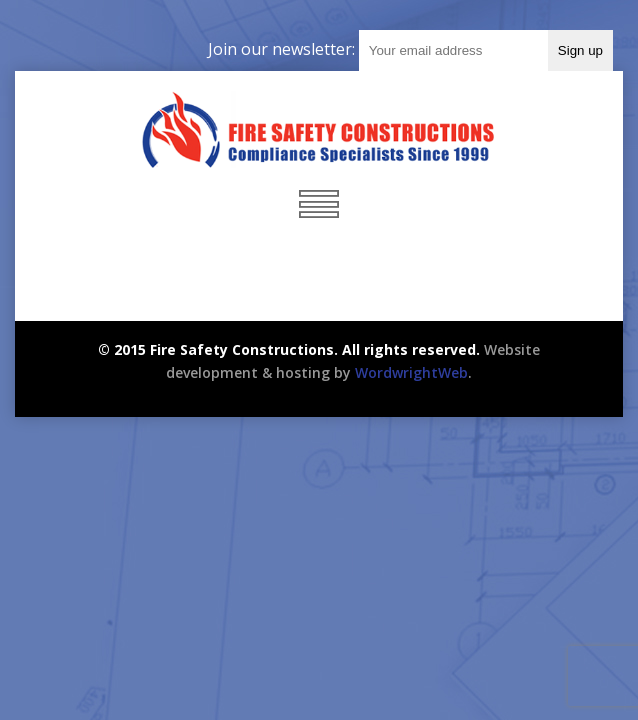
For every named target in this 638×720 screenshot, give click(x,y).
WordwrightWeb (411, 372)
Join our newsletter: (283, 49)
